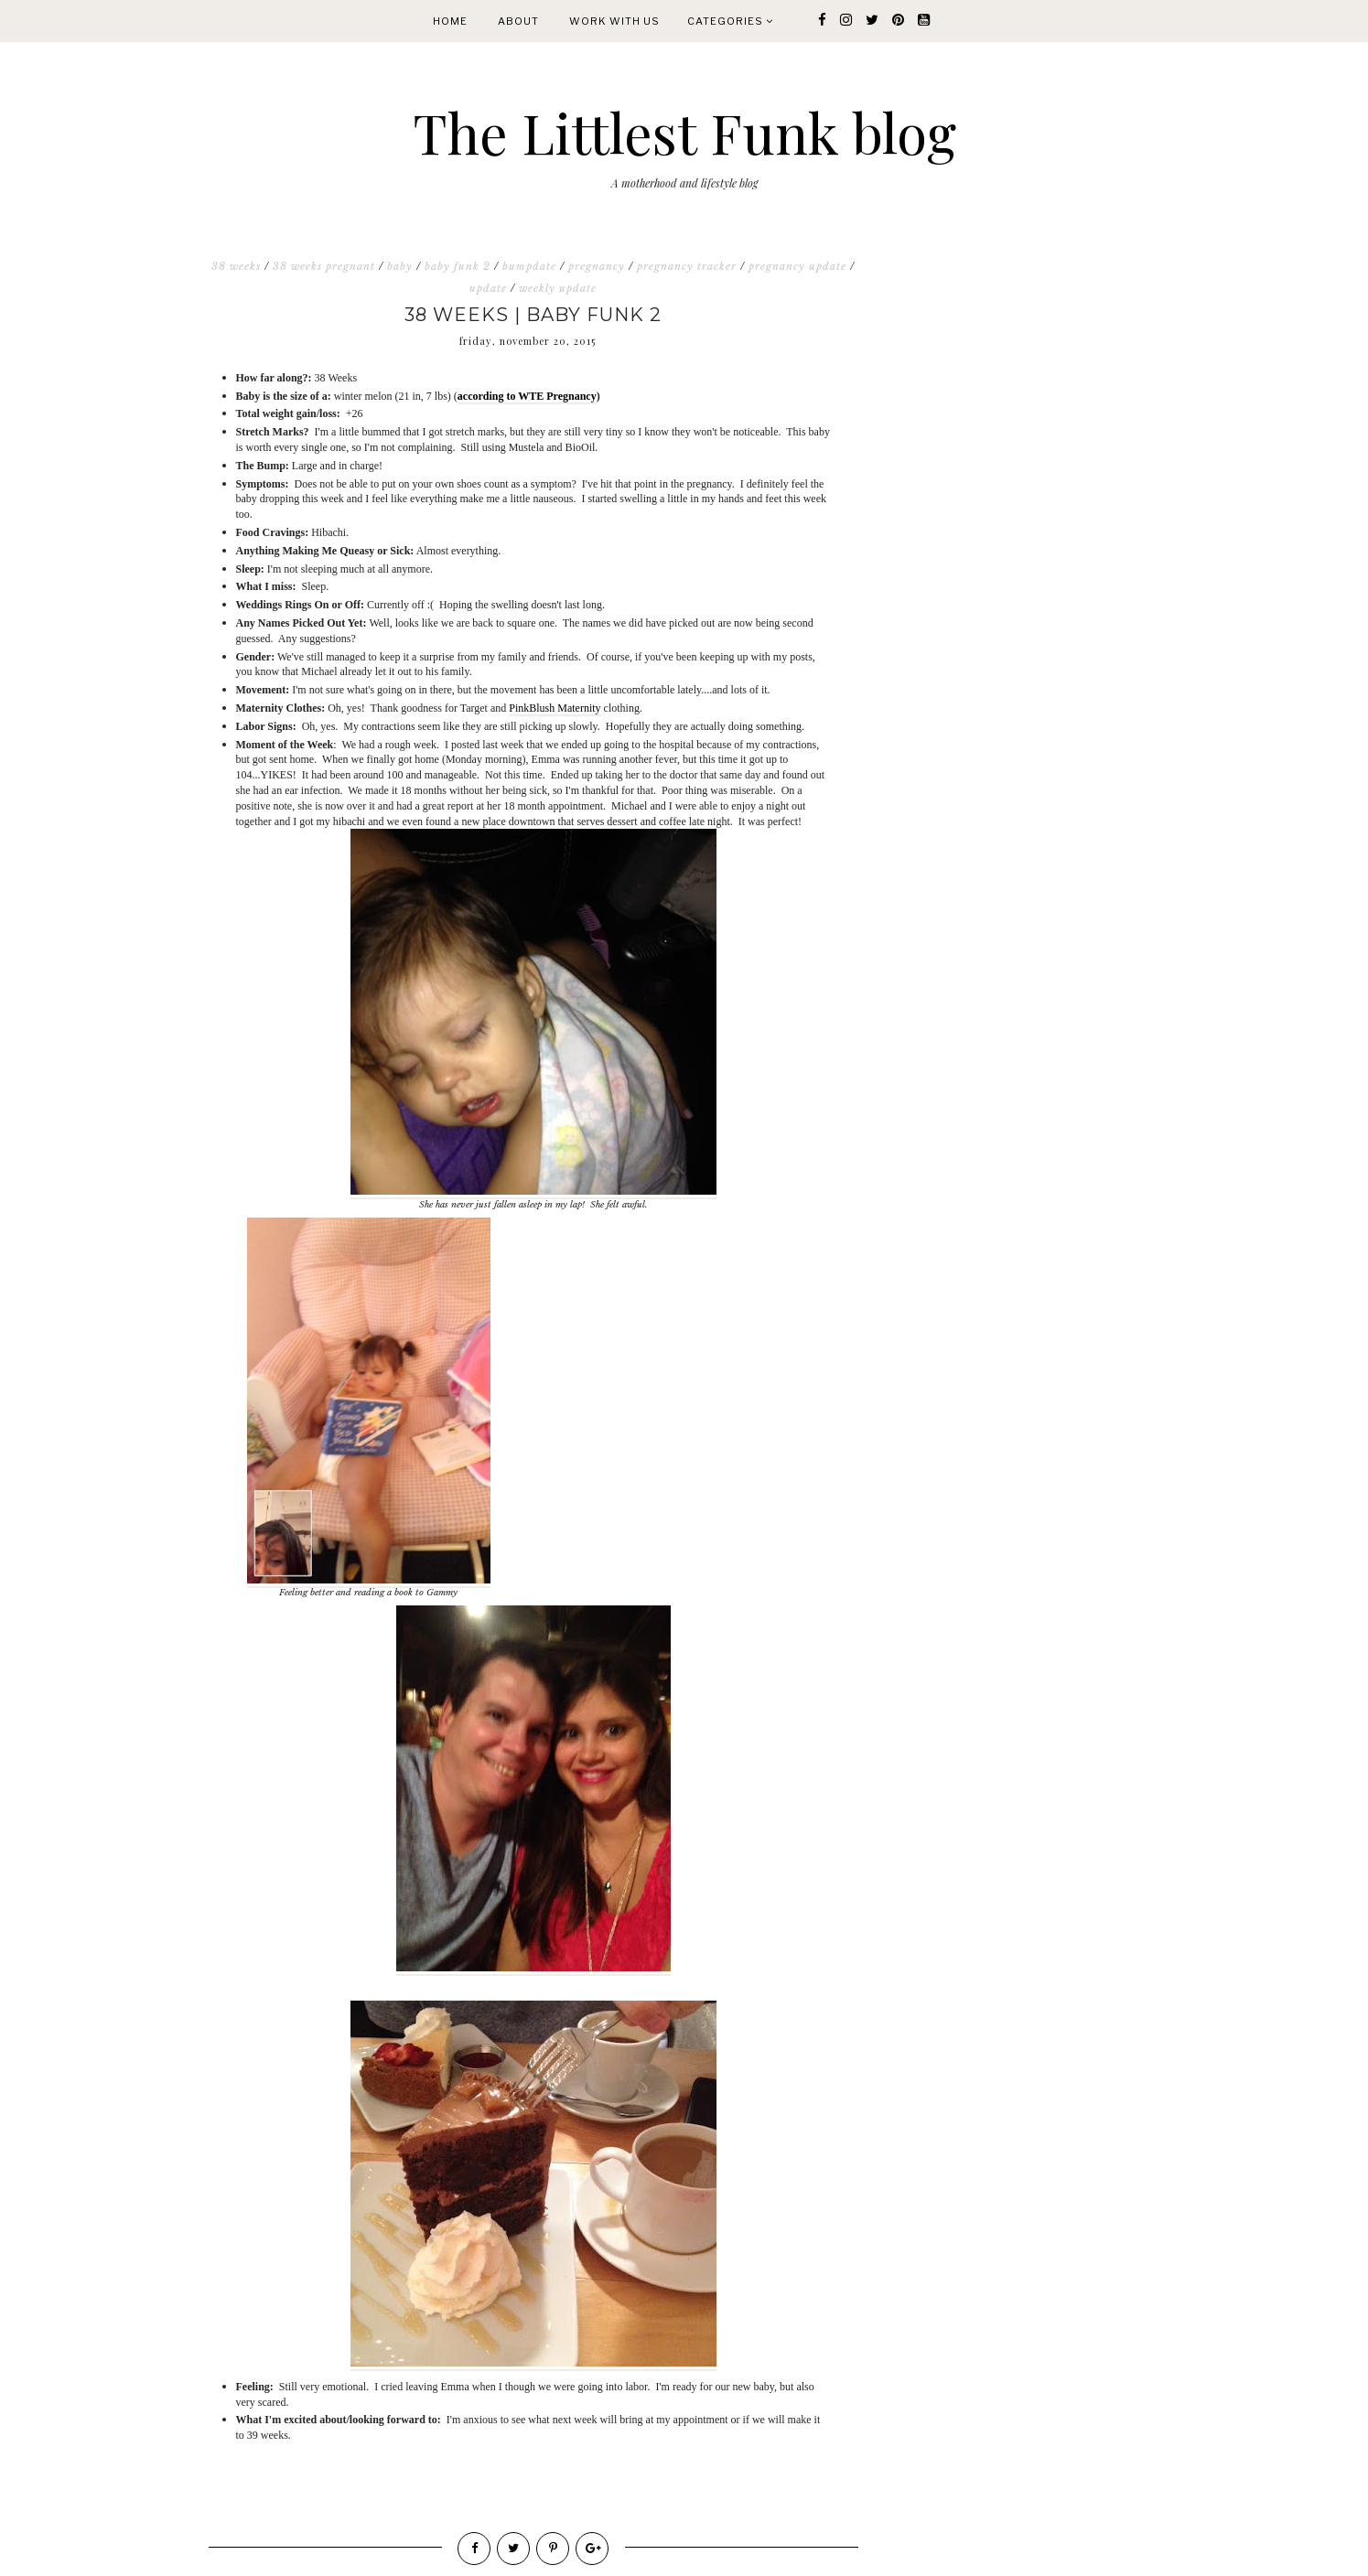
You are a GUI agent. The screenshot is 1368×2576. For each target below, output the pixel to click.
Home (450, 21)
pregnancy (596, 266)
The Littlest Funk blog (684, 131)
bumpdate (529, 266)
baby (400, 266)
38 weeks (236, 266)
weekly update (558, 288)
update (488, 288)
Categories (730, 21)
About (518, 21)
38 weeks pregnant (324, 266)
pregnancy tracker (687, 266)
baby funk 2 (457, 266)
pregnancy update (797, 266)
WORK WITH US (614, 21)
